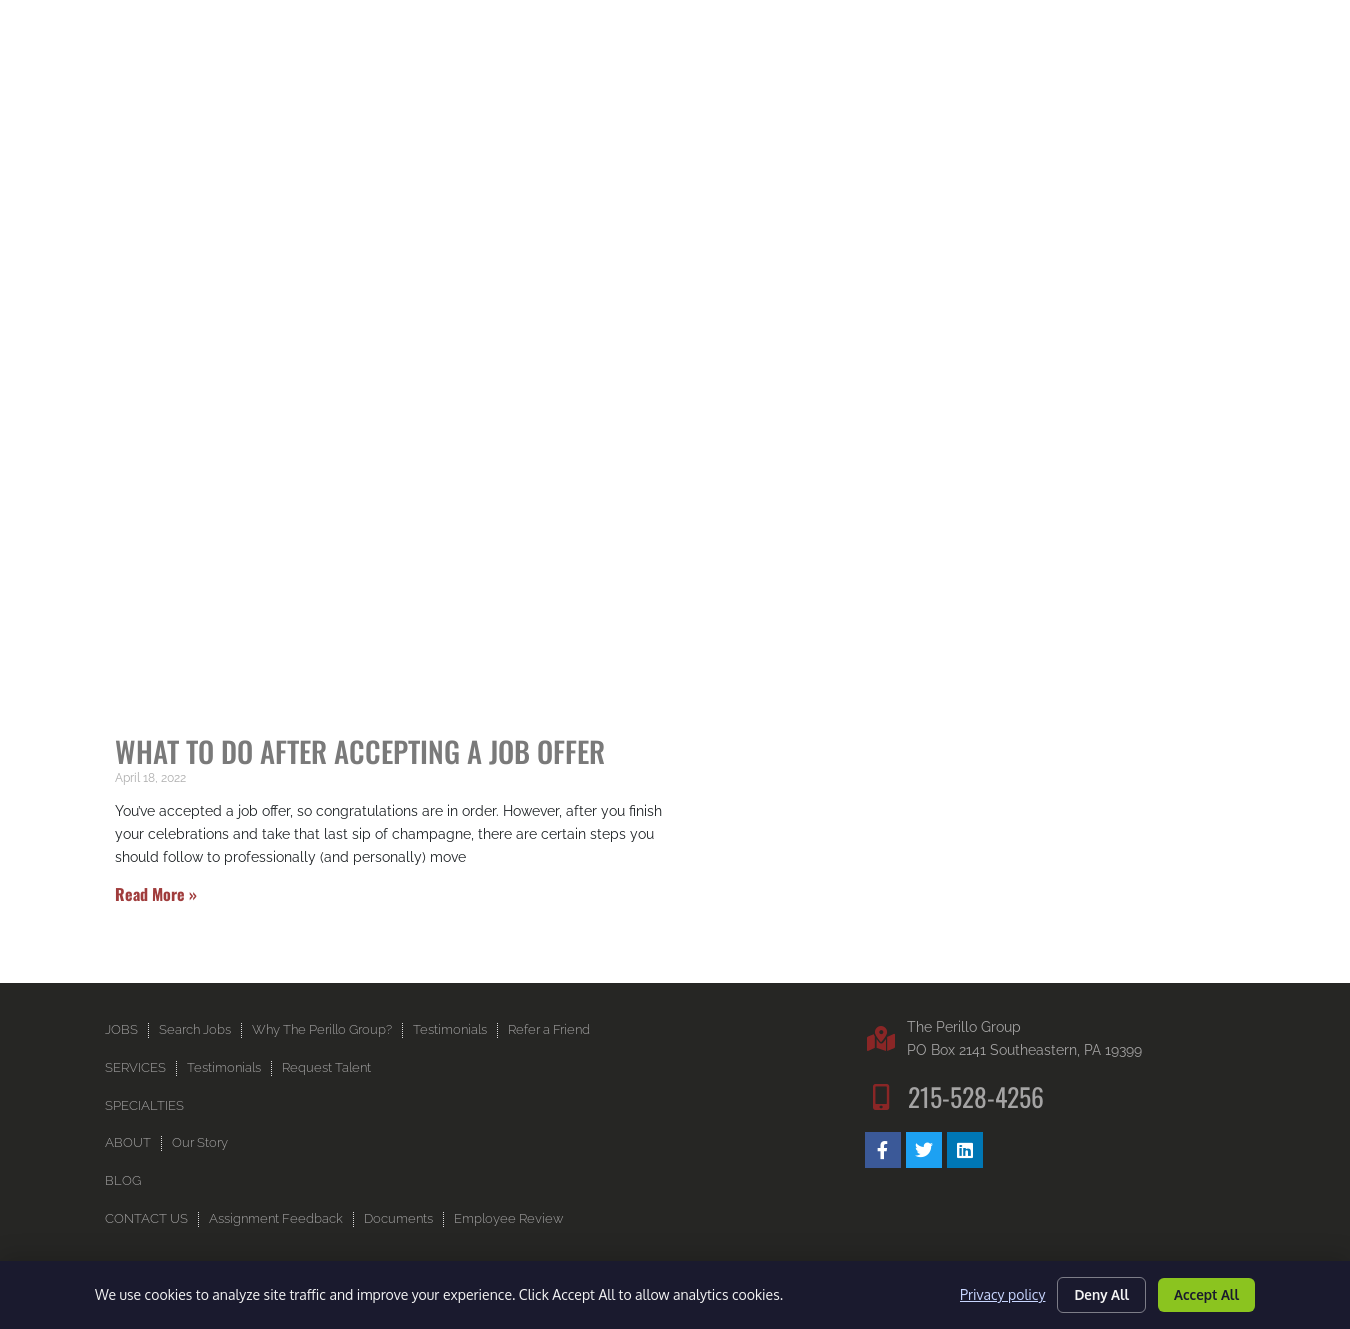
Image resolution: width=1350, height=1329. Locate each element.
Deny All (1092, 1292)
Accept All (1203, 1292)
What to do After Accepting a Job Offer (360, 780)
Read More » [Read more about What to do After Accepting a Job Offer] (156, 923)
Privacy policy (989, 1293)
